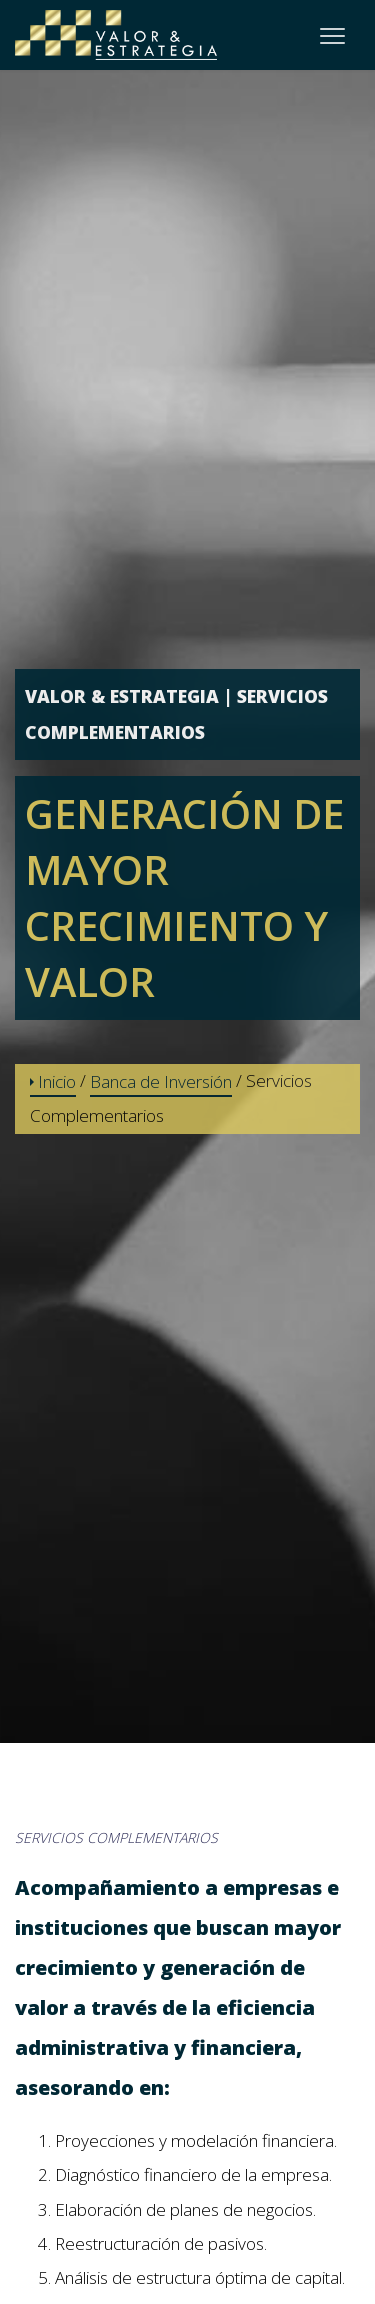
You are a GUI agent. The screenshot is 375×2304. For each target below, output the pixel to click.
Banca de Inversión (161, 1081)
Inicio (53, 1081)
